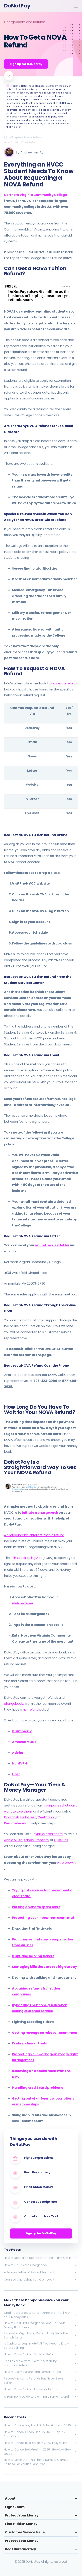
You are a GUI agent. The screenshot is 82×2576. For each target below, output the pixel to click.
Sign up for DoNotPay (41, 2233)
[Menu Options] (75, 6)
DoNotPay (17, 5)
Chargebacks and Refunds (25, 22)
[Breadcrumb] (7, 137)
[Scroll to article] (8, 75)
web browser (22, 1603)
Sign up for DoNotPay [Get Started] (26, 64)
